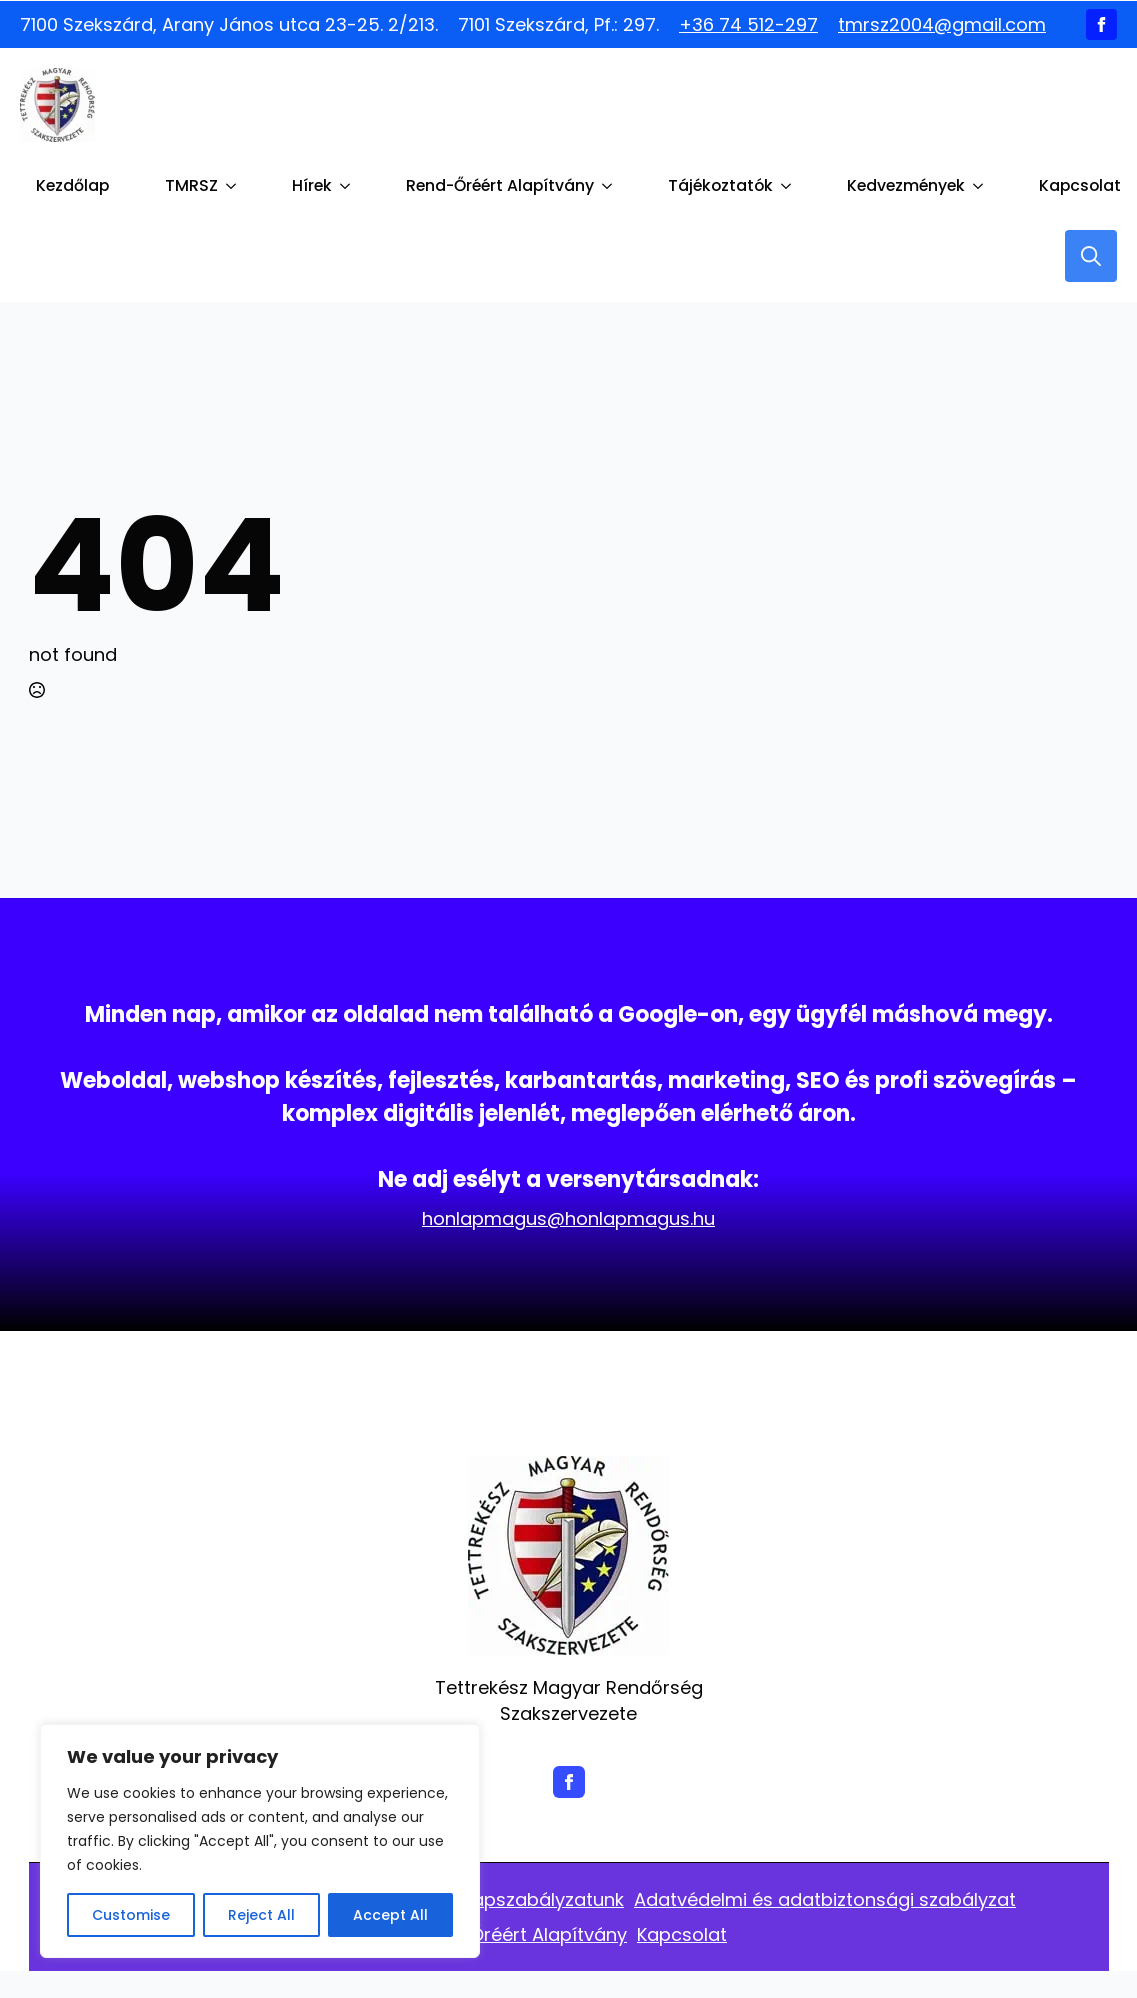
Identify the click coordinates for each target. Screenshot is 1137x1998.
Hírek (312, 185)
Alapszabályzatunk (540, 1899)
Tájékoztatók (720, 185)
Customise (131, 1915)
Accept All (390, 1915)
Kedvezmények (906, 185)
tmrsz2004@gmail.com (942, 24)
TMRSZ (191, 185)
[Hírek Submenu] (349, 186)
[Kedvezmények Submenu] (982, 186)
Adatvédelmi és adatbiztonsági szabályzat (825, 1899)
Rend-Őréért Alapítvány (500, 185)
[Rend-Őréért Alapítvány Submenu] (611, 186)
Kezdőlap (72, 185)
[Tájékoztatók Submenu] (790, 186)
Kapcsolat (1080, 185)
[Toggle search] (1091, 256)
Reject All (261, 1915)
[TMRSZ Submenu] (235, 186)
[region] (260, 1841)
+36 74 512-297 (748, 24)
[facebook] (1101, 24)
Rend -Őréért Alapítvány (518, 1934)
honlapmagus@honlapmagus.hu (568, 1218)
